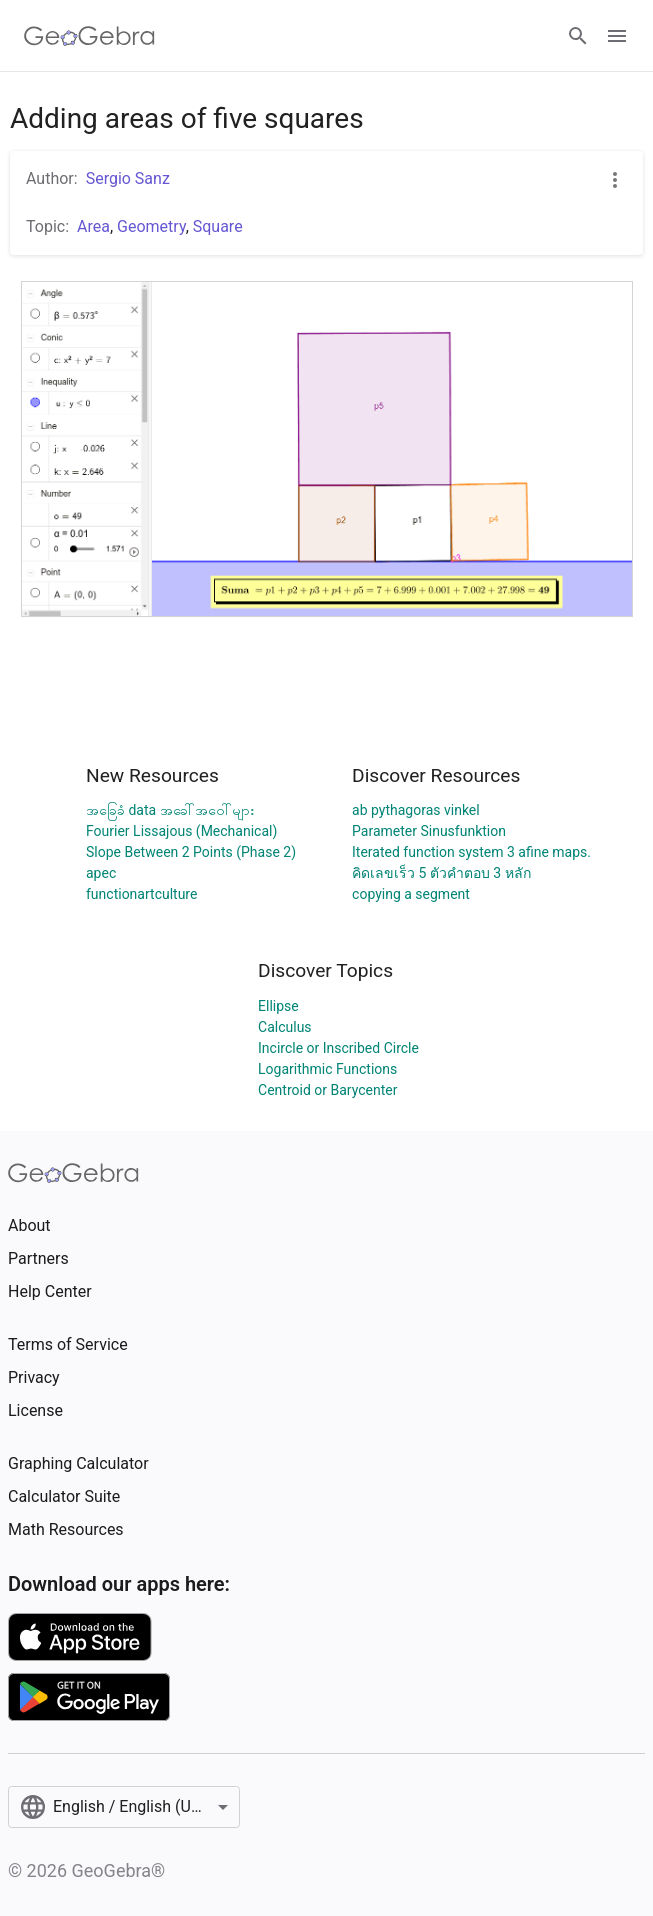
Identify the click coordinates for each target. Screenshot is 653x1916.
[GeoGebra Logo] (89, 36)
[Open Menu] (617, 36)
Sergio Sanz (128, 178)
